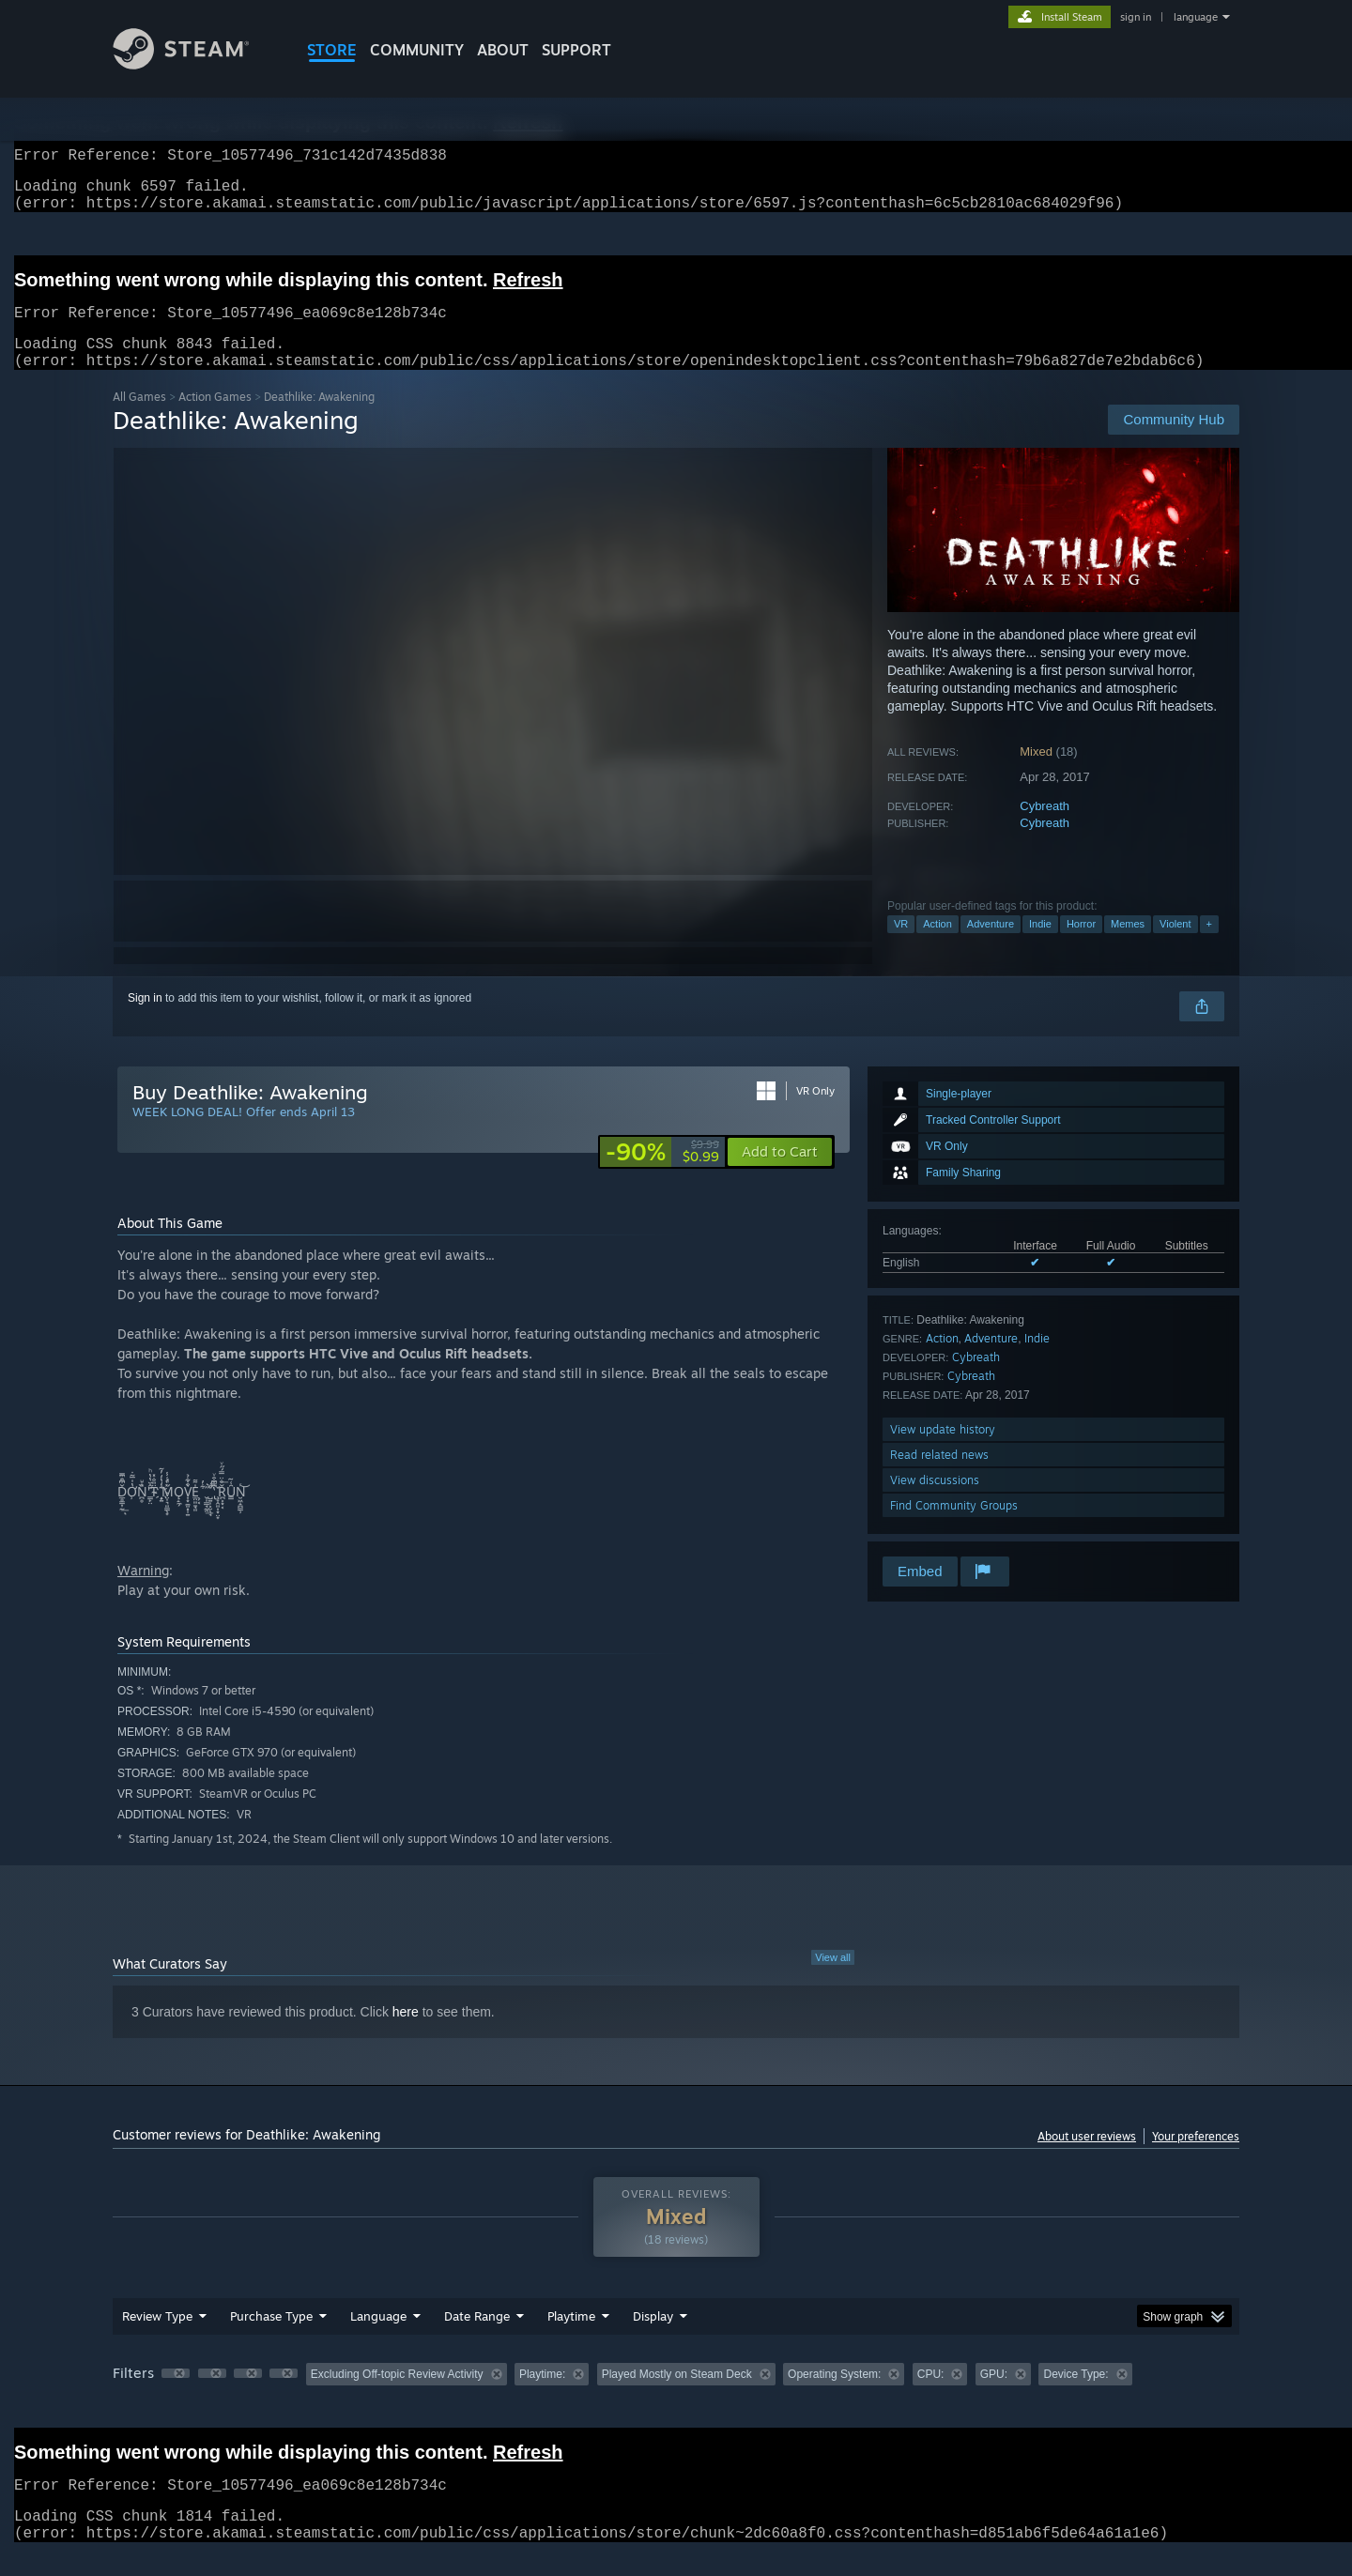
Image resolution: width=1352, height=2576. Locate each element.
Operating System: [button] (834, 2396)
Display (653, 2338)
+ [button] (1209, 946)
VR (901, 946)
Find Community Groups (954, 1528)
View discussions (934, 1502)
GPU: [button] (993, 2396)
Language (378, 2338)
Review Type (157, 2338)
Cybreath (1044, 828)
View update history (942, 1452)
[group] (676, 2398)
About (503, 49)
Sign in (145, 1020)
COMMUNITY (417, 49)
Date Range (477, 2338)
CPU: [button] (931, 2396)
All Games (139, 419)
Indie (1040, 946)
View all (833, 1980)
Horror (1081, 946)
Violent (1175, 946)
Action (937, 946)
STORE (332, 49)
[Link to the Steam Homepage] (195, 64)
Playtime (571, 2338)
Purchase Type (271, 2338)
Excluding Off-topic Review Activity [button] (397, 2396)
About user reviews (1086, 2159)
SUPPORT (576, 49)
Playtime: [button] (542, 2396)
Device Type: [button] (1075, 2396)
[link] (662, 1174)
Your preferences (1195, 2159)
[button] (780, 1174)
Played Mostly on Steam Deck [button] (677, 2396)
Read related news (939, 1477)
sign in (1135, 16)
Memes (1128, 946)
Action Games (215, 419)
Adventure (990, 946)
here (405, 2034)
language (1196, 16)
